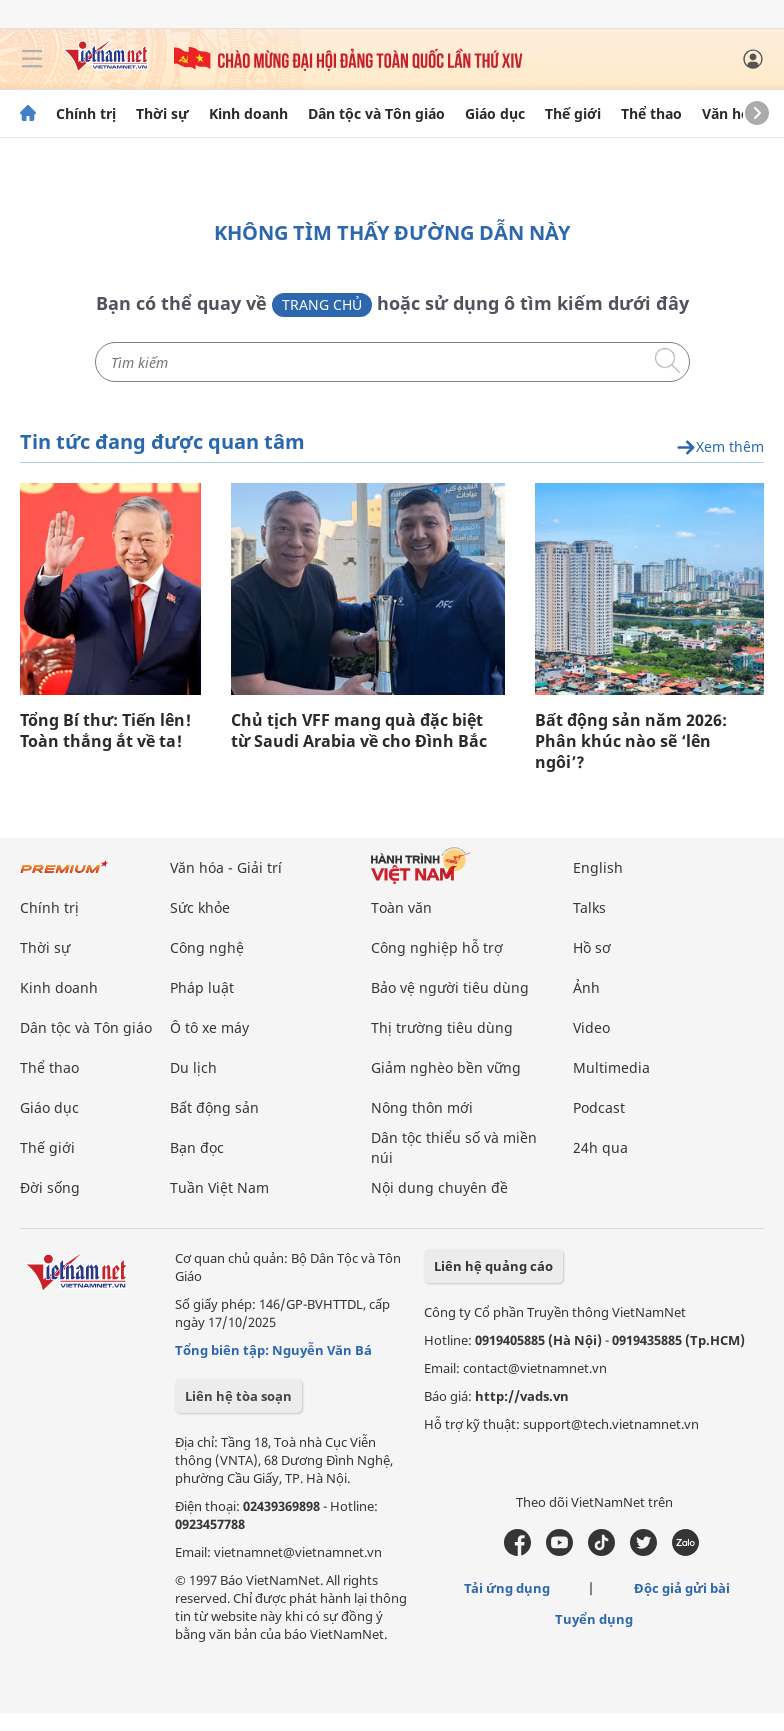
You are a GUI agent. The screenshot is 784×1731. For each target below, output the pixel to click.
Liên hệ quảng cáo (493, 1266)
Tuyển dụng (594, 1619)
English (598, 867)
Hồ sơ (592, 947)
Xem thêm (720, 447)
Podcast (599, 1107)
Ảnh (586, 987)
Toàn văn (401, 907)
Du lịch (193, 1067)
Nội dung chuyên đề (439, 1187)
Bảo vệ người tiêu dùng (450, 987)
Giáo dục (495, 114)
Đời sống (50, 1187)
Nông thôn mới (422, 1107)
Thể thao (651, 114)
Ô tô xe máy (209, 1027)
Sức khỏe (200, 907)
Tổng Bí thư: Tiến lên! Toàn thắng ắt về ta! (105, 731)
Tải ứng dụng (507, 1588)
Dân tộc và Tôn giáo (376, 114)
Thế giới (573, 114)
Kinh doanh (248, 114)
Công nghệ (207, 947)
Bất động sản (214, 1107)
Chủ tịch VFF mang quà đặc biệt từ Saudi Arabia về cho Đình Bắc (359, 731)
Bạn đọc (197, 1147)
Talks (589, 907)
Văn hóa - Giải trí (226, 867)
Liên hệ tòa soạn (238, 1396)
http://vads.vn (522, 1396)
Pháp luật (202, 987)
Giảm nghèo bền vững (446, 1067)
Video (591, 1027)
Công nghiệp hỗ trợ (437, 947)
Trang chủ (322, 304)
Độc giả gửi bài (682, 1588)
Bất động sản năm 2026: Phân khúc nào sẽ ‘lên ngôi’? (631, 741)
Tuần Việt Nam (219, 1187)
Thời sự (162, 114)
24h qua (600, 1147)
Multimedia (611, 1067)
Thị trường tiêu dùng (442, 1027)
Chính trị (86, 114)
